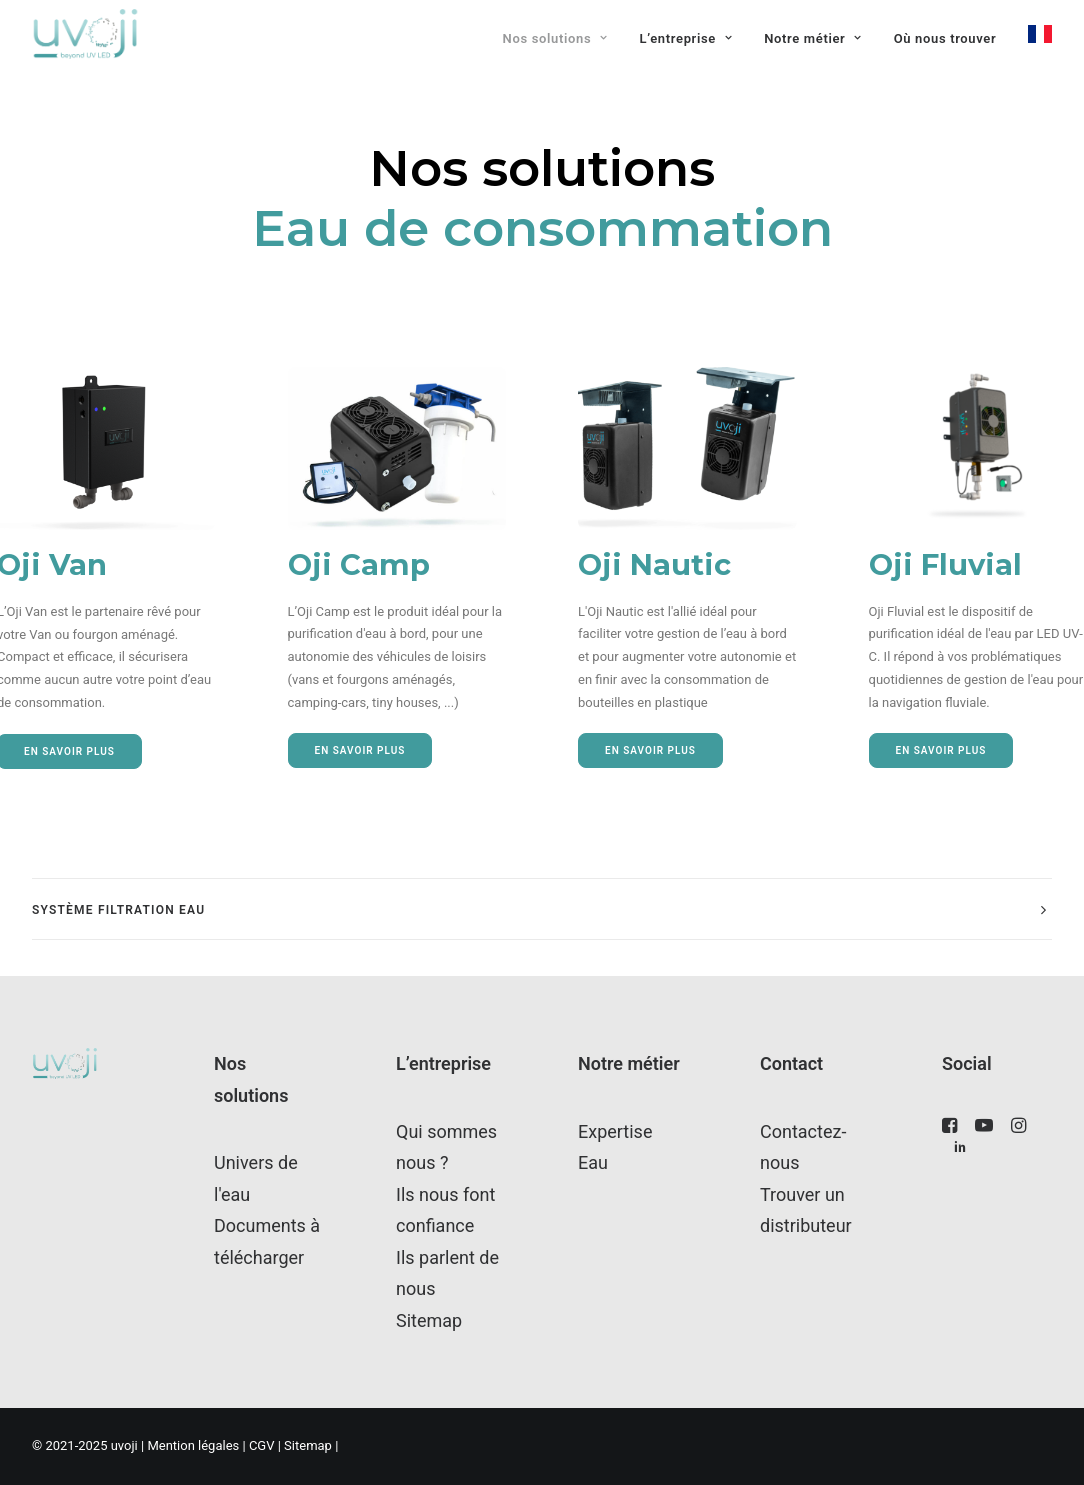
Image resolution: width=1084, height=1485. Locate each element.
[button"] (949, 1128)
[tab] (542, 909)
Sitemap (429, 1320)
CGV (263, 1445)
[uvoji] (85, 34)
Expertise (615, 1131)
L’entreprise (686, 38)
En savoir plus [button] (360, 750)
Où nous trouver (945, 38)
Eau (593, 1162)
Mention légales (193, 1445)
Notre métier (813, 38)
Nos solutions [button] (555, 38)
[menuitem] (562, 39)
